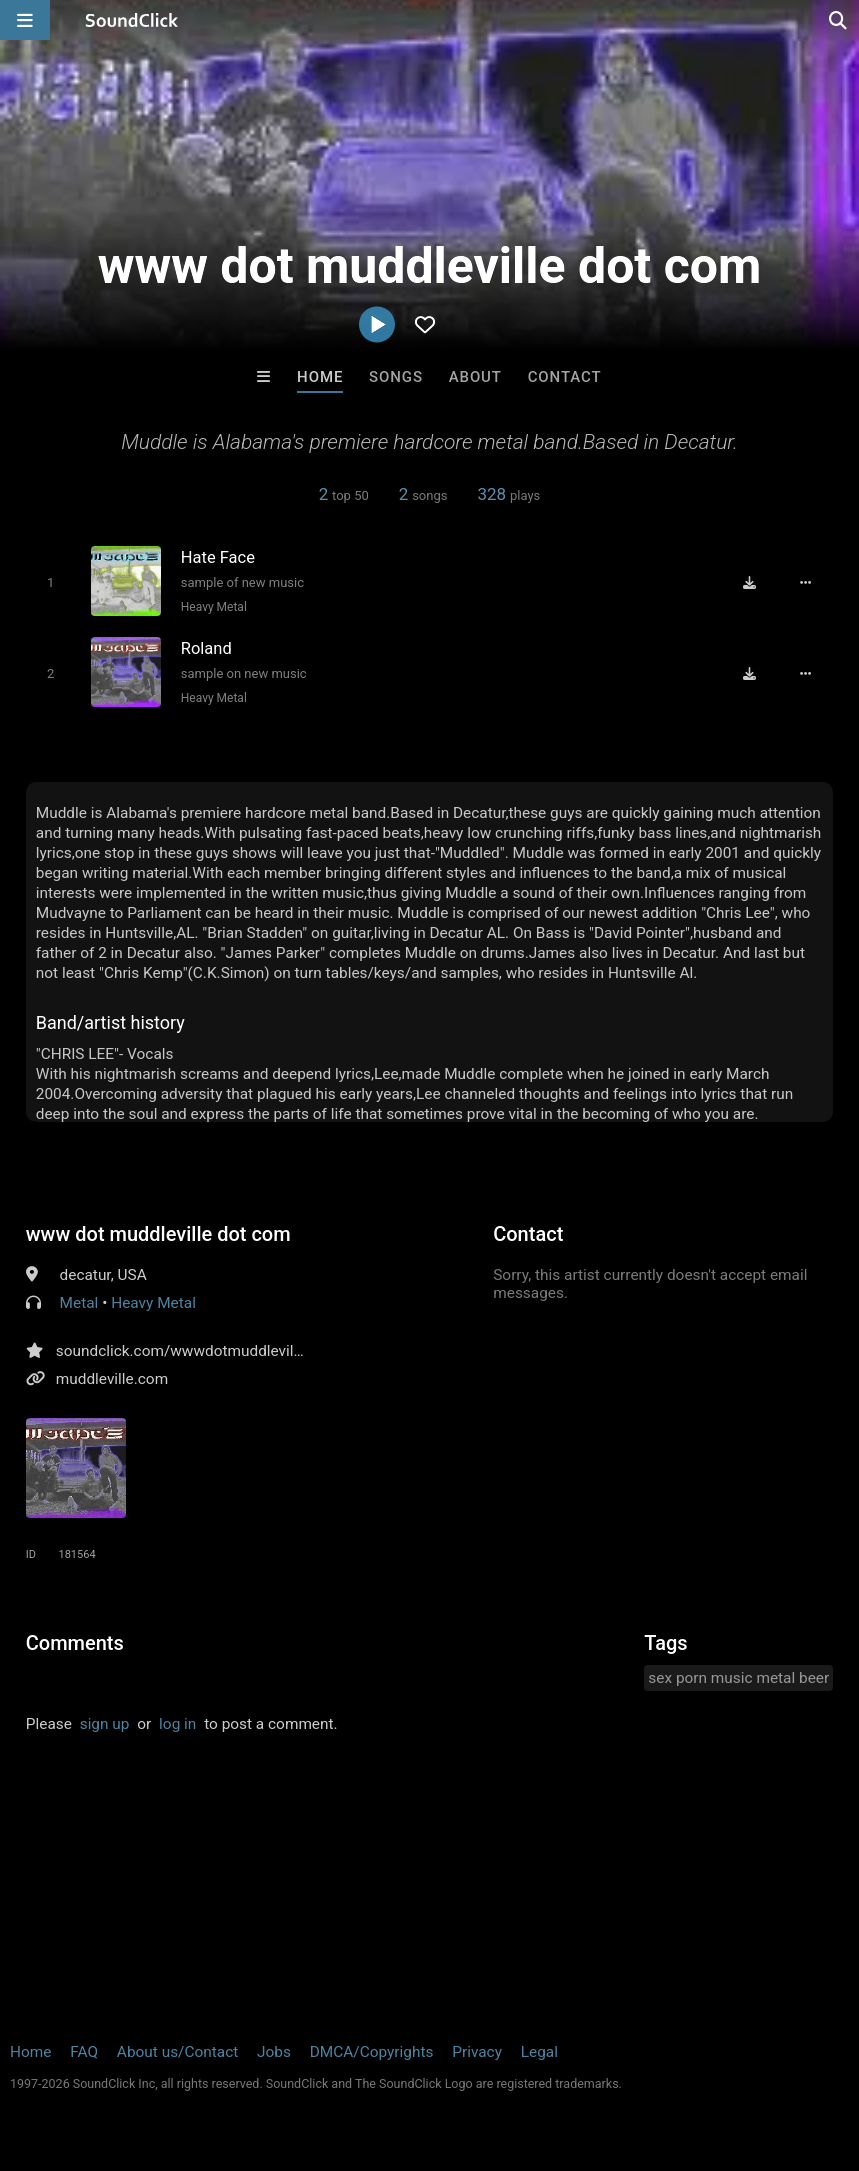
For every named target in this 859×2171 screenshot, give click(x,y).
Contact (565, 377)
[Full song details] (806, 583)
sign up (105, 1724)
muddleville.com (112, 1379)
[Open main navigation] (25, 20)
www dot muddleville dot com (158, 1234)
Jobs (274, 2052)
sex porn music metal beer (738, 1678)
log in (177, 1724)
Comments (75, 1643)
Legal (539, 2052)
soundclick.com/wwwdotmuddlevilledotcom (207, 1351)
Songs (396, 377)
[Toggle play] (50, 582)
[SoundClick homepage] (132, 20)
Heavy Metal (214, 607)
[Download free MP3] (749, 583)
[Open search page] (839, 20)
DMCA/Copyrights (372, 2052)
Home (320, 377)
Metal (79, 1303)
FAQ (84, 2052)
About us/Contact (177, 2052)
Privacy (477, 2052)
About (475, 377)
